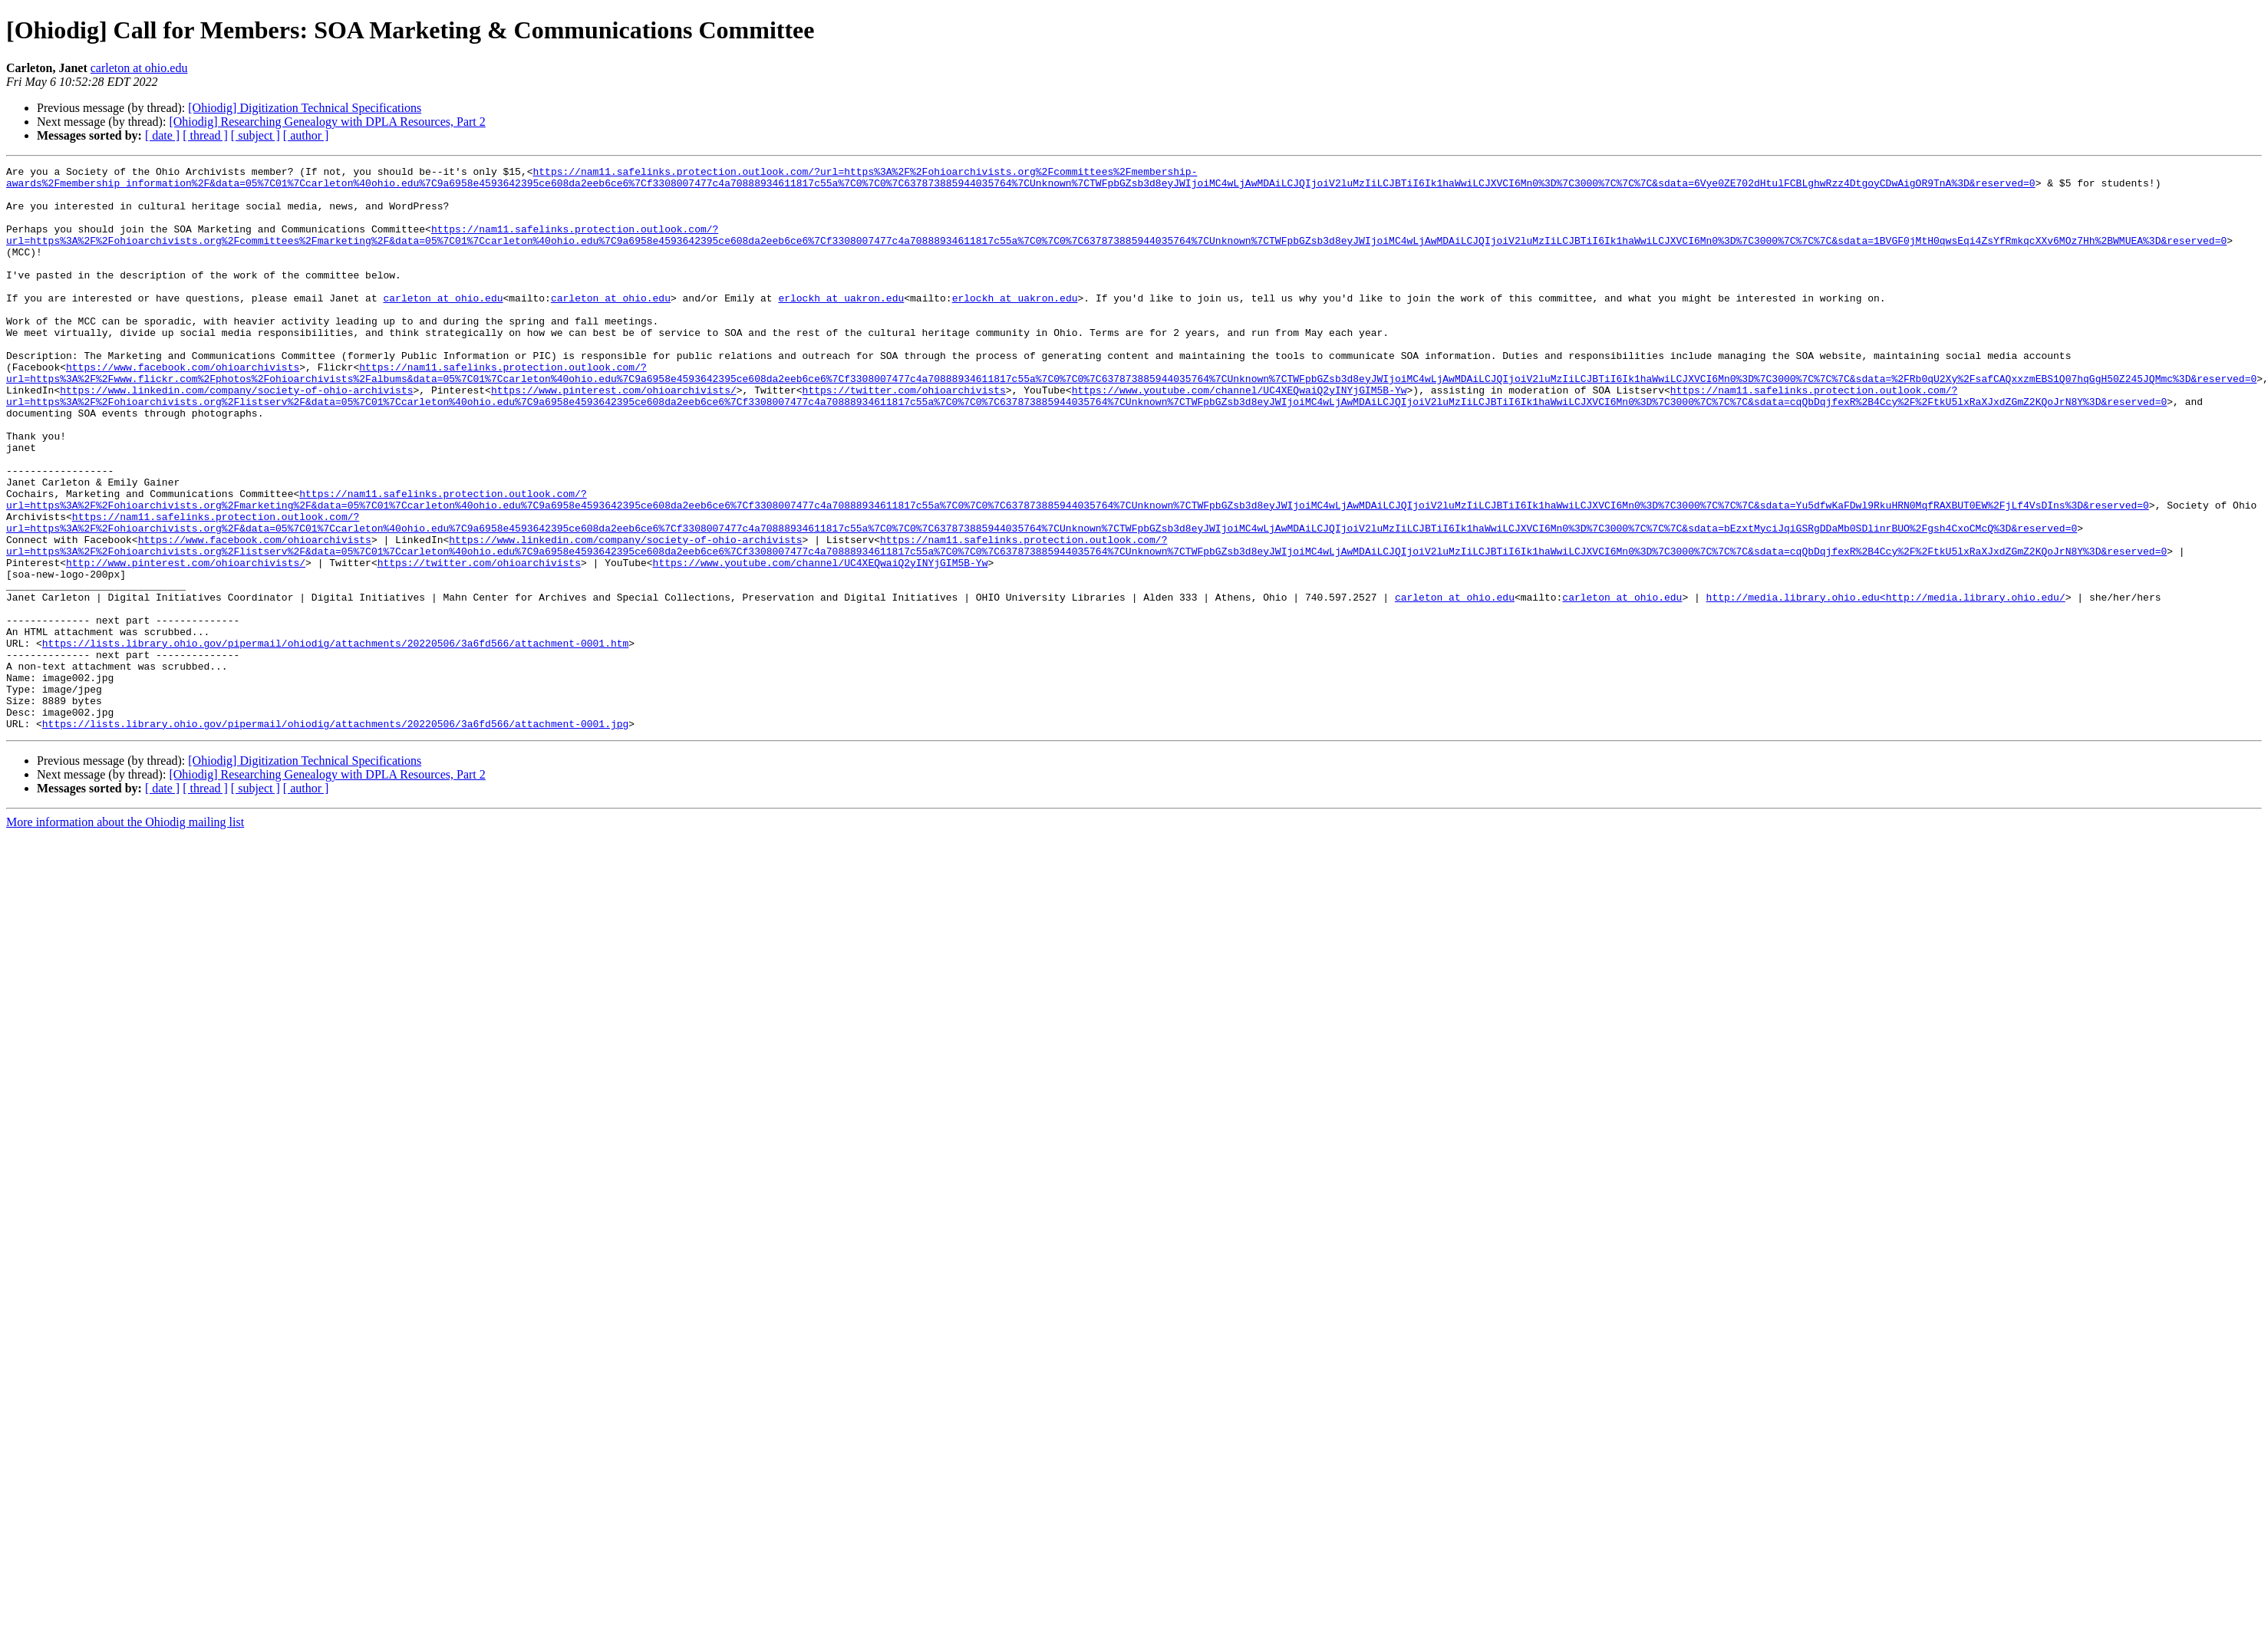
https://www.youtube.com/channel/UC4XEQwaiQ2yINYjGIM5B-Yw (1238, 436)
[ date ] (162, 135)
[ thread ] (205, 135)
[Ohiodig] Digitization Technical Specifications (304, 107)
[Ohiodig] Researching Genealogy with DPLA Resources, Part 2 (327, 121)
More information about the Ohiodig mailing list (125, 934)
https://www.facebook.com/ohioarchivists (182, 408)
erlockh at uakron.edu (841, 325)
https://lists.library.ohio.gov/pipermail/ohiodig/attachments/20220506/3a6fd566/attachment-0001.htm (335, 739)
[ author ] (306, 135)
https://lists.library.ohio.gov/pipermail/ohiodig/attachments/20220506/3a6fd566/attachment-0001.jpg (335, 836)
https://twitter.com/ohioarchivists (903, 436)
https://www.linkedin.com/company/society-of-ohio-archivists (236, 436)
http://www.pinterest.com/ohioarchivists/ (185, 643)
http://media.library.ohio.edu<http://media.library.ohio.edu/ (1885, 684)
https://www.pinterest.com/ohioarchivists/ (614, 436)
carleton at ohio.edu (139, 67)
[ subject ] (255, 135)
